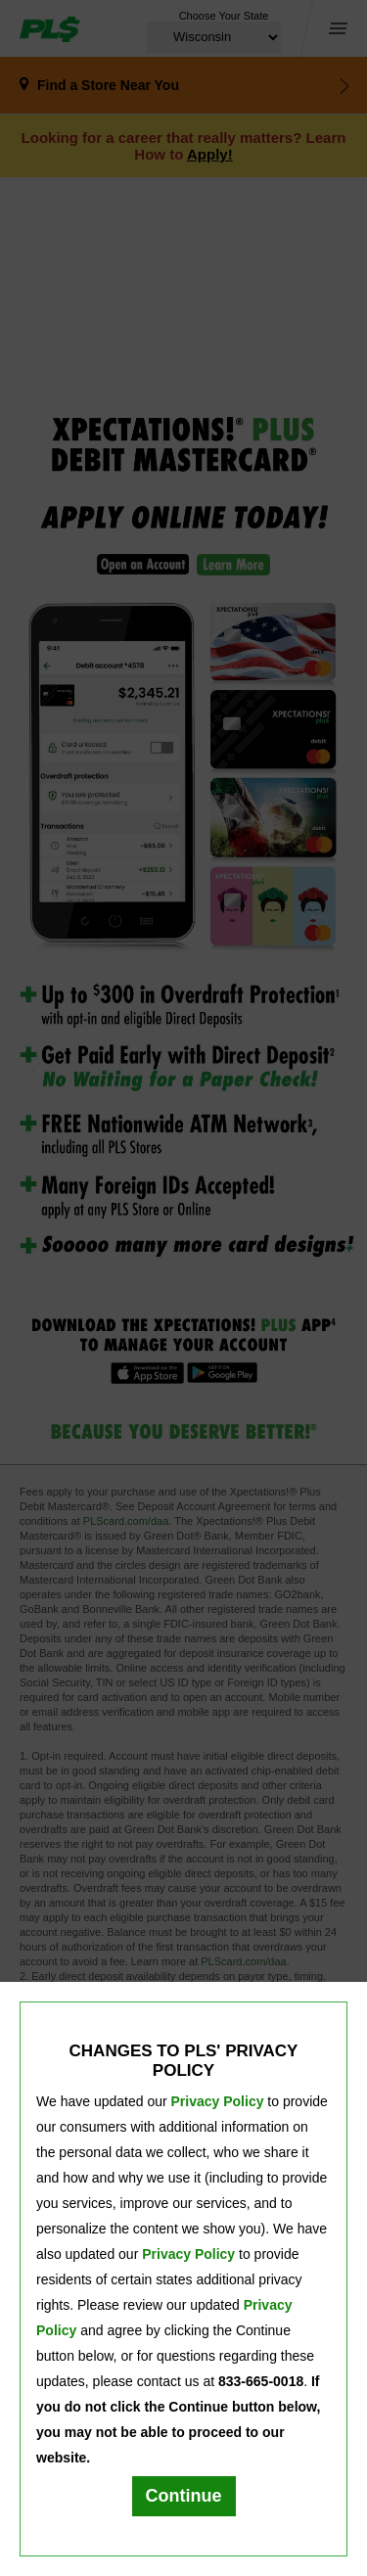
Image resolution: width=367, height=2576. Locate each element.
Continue (184, 2496)
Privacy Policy (217, 2101)
